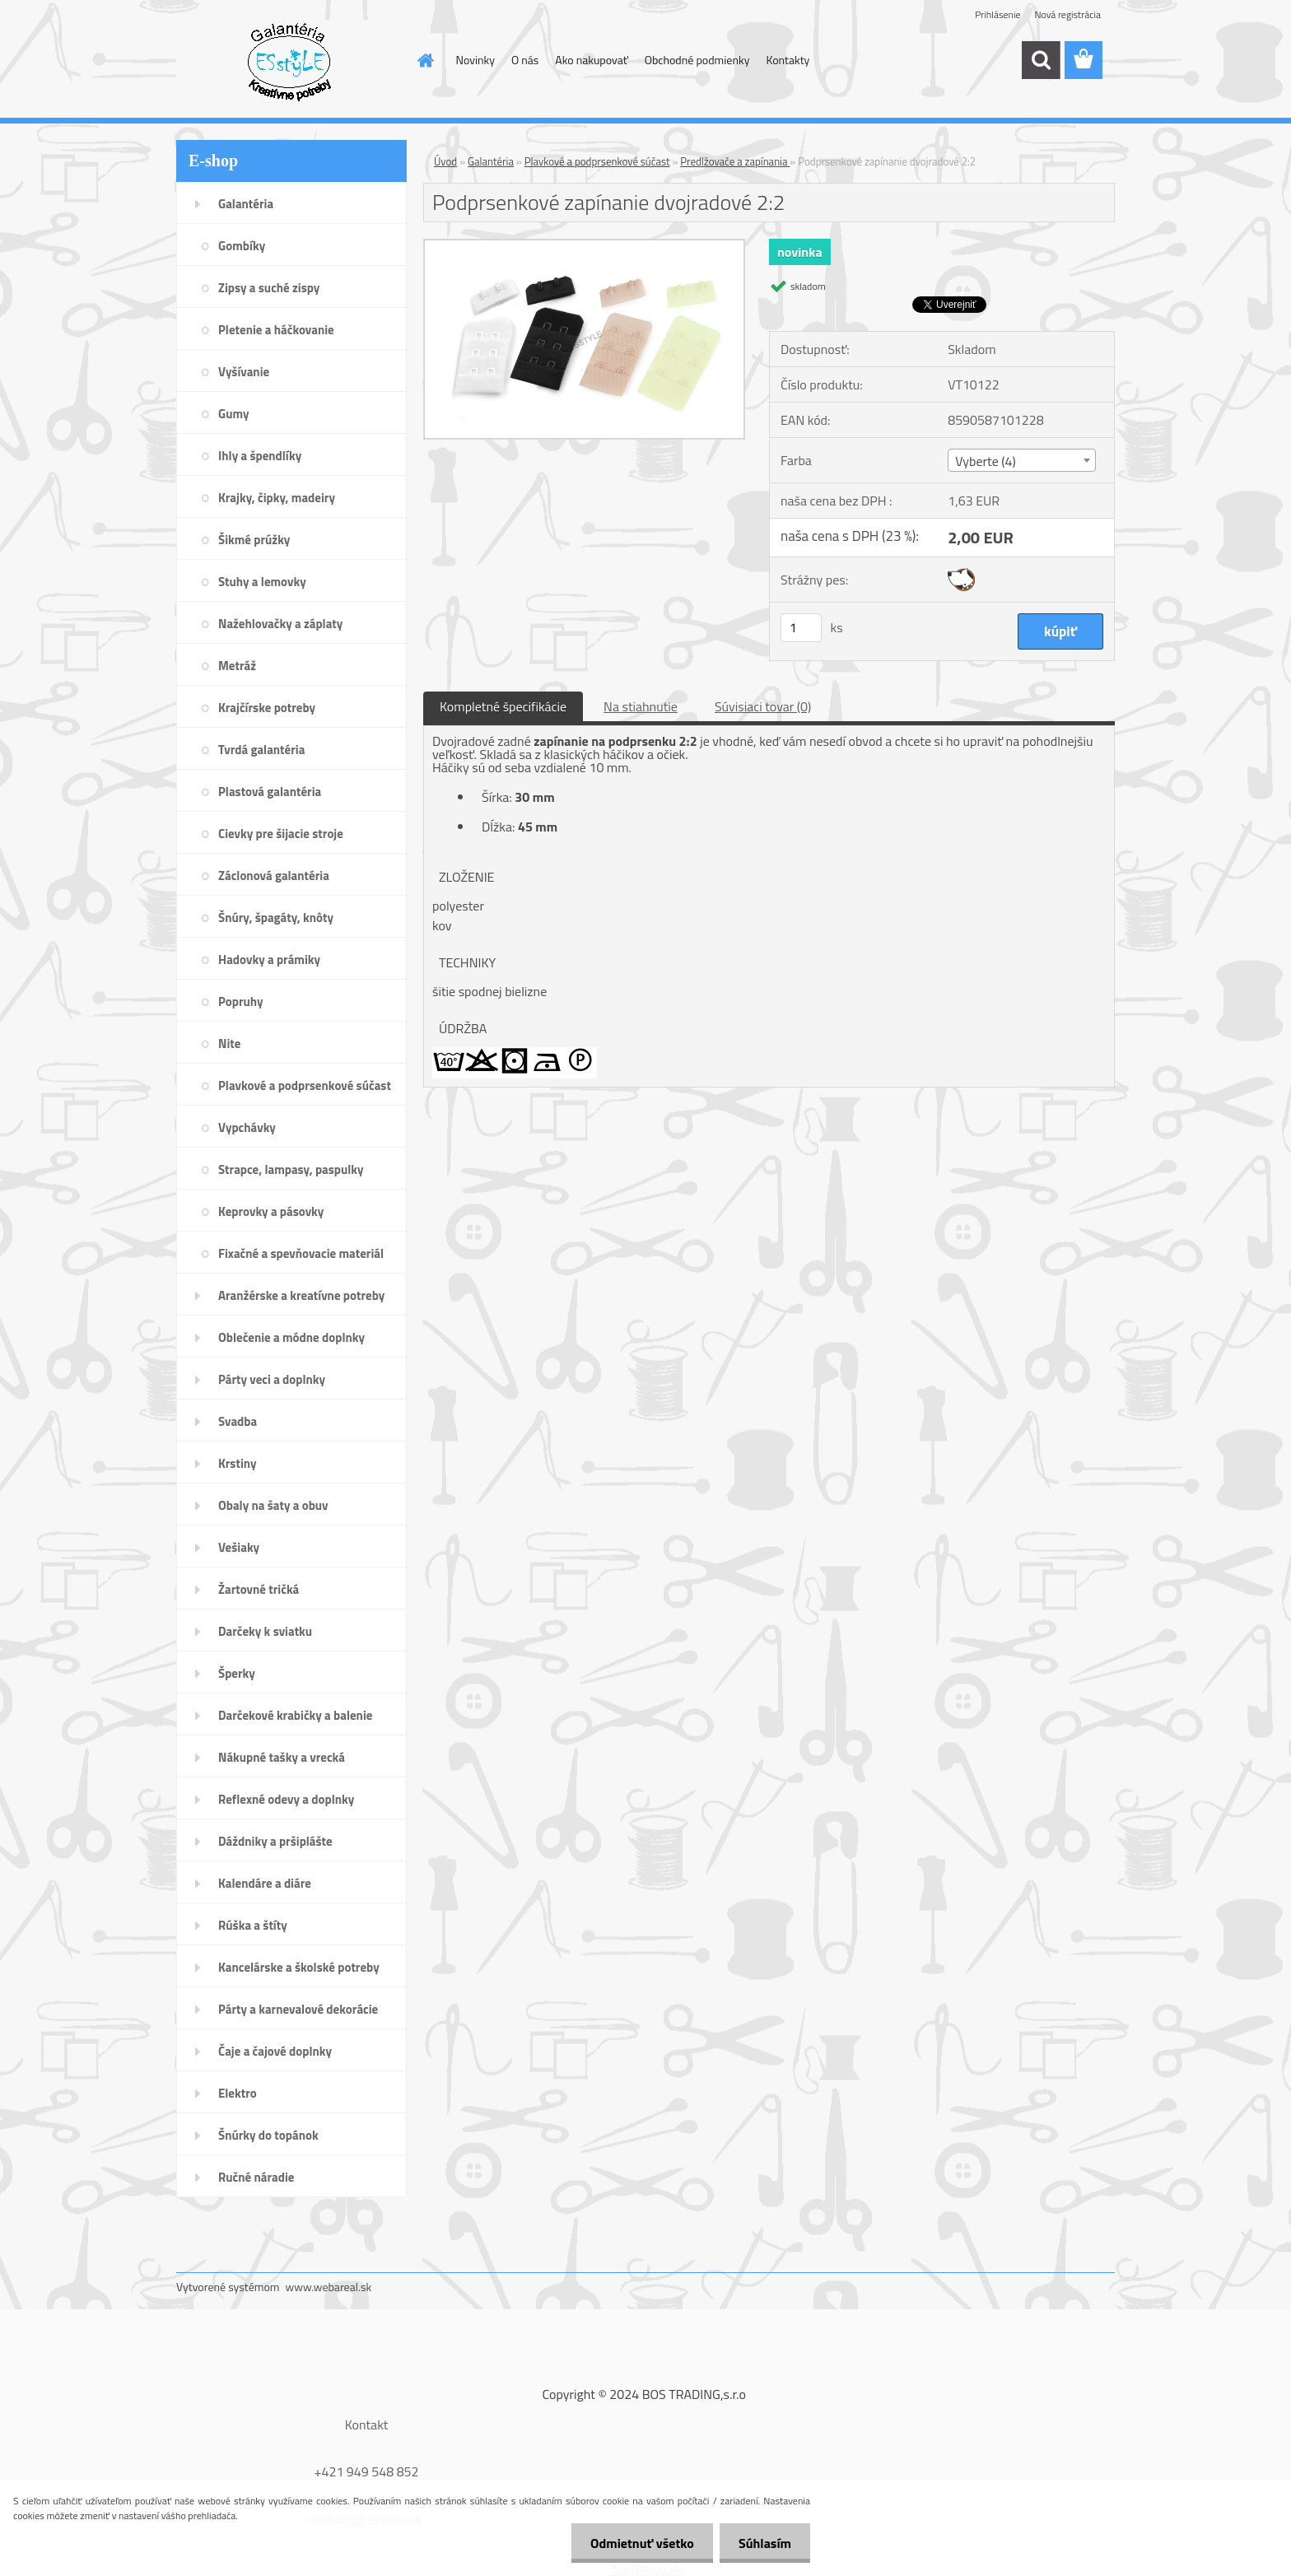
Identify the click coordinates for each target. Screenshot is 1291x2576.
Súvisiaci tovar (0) (763, 706)
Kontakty (787, 59)
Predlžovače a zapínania (735, 161)
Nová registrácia (1067, 14)
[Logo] (289, 61)
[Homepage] (425, 60)
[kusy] (801, 627)
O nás (524, 59)
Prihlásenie (997, 14)
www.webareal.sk (329, 2286)
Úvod (445, 161)
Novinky (475, 59)
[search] (1041, 60)
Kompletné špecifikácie (503, 706)
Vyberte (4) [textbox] (985, 461)
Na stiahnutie (641, 706)
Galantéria (491, 161)
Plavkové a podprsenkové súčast (597, 161)
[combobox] (1021, 460)
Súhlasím (763, 2543)
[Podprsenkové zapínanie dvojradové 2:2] (584, 246)
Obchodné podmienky (697, 59)
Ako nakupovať (591, 59)
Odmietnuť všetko (637, 2543)
